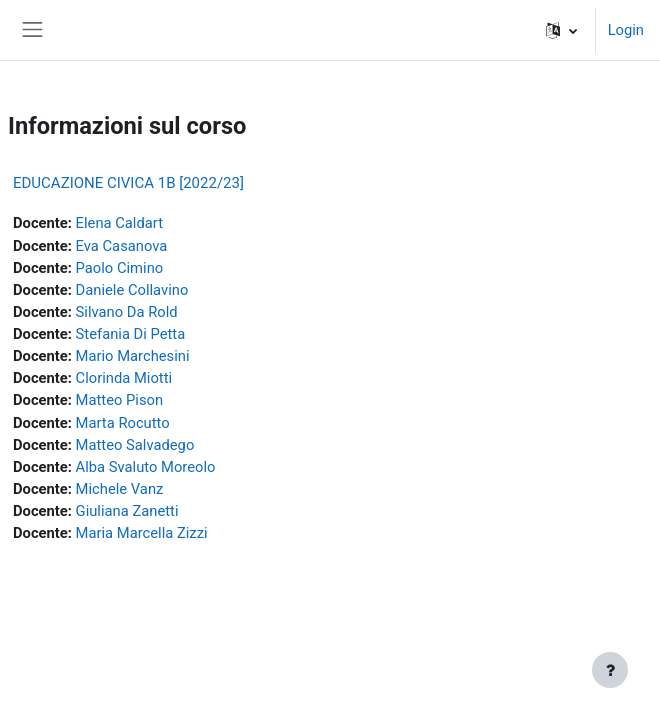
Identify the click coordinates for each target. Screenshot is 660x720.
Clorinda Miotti (124, 378)
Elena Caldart (119, 223)
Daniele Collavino (132, 290)
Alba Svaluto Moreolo (146, 467)
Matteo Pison (120, 400)
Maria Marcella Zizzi (142, 533)
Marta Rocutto (123, 423)
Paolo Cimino (120, 268)
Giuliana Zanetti (127, 511)
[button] (561, 30)
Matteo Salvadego (135, 445)
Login (626, 30)
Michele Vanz (120, 489)
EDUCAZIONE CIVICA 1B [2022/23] (128, 183)
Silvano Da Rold (127, 312)
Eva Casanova (122, 246)
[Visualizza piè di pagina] (610, 670)
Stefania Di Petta (131, 334)
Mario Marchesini (133, 356)
